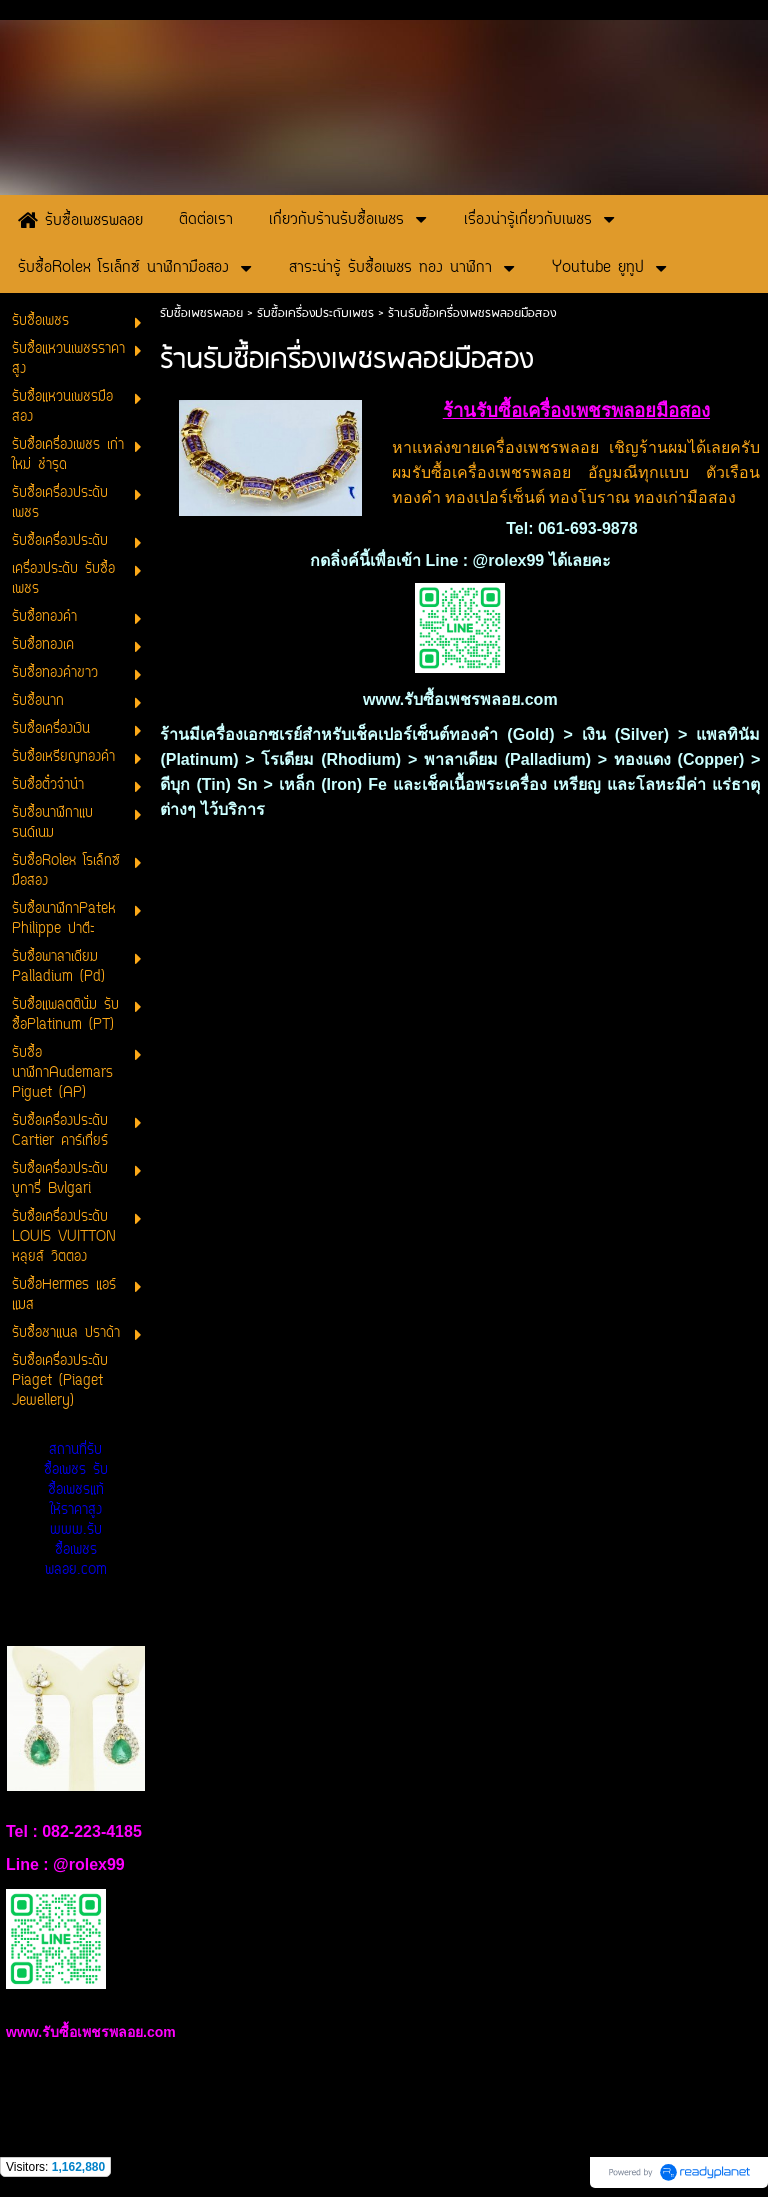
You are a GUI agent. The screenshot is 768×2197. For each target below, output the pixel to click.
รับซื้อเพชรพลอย (201, 313)
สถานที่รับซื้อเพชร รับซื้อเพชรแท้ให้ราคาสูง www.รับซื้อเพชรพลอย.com (76, 1510)
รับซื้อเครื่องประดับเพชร (315, 313)
